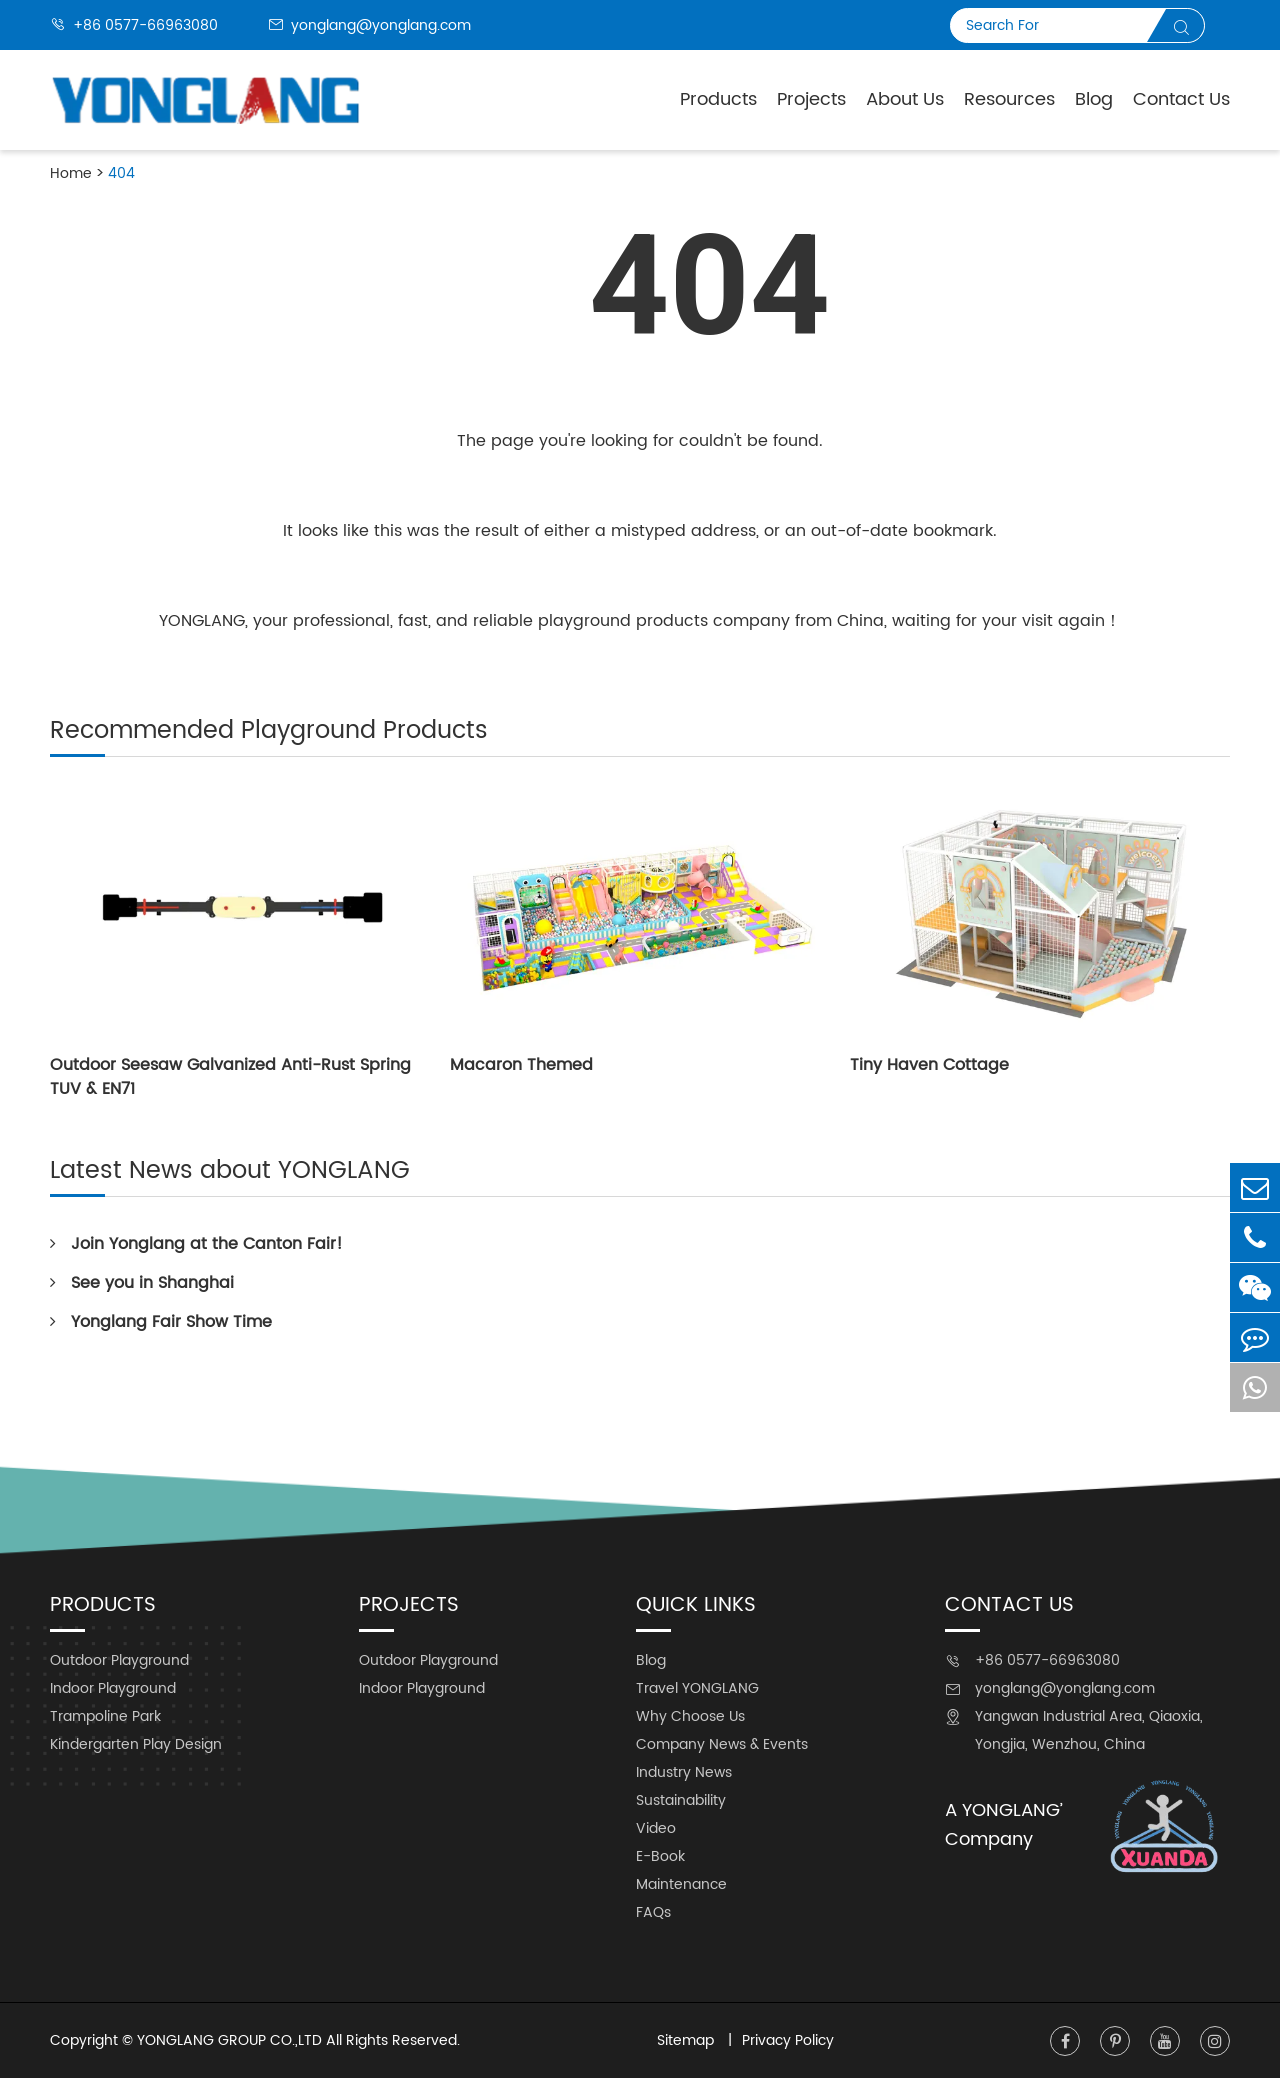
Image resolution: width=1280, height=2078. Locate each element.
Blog (1094, 99)
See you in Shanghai (142, 1283)
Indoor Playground (113, 1688)
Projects (811, 99)
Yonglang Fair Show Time (161, 1322)
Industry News (684, 1772)
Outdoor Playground (119, 1660)
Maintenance (681, 1884)
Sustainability (681, 1800)
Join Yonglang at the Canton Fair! (196, 1244)
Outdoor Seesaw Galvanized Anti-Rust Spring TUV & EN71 (230, 1077)
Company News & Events (722, 1744)
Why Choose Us (690, 1716)
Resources (1009, 99)
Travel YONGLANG (697, 1688)
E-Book (660, 1856)
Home (71, 173)
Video (656, 1828)
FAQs (653, 1912)
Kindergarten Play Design (136, 1744)
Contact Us (1181, 99)
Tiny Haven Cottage (929, 1065)
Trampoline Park (105, 1716)
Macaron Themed (521, 1065)
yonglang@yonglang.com (369, 25)
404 (121, 173)
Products (718, 99)
